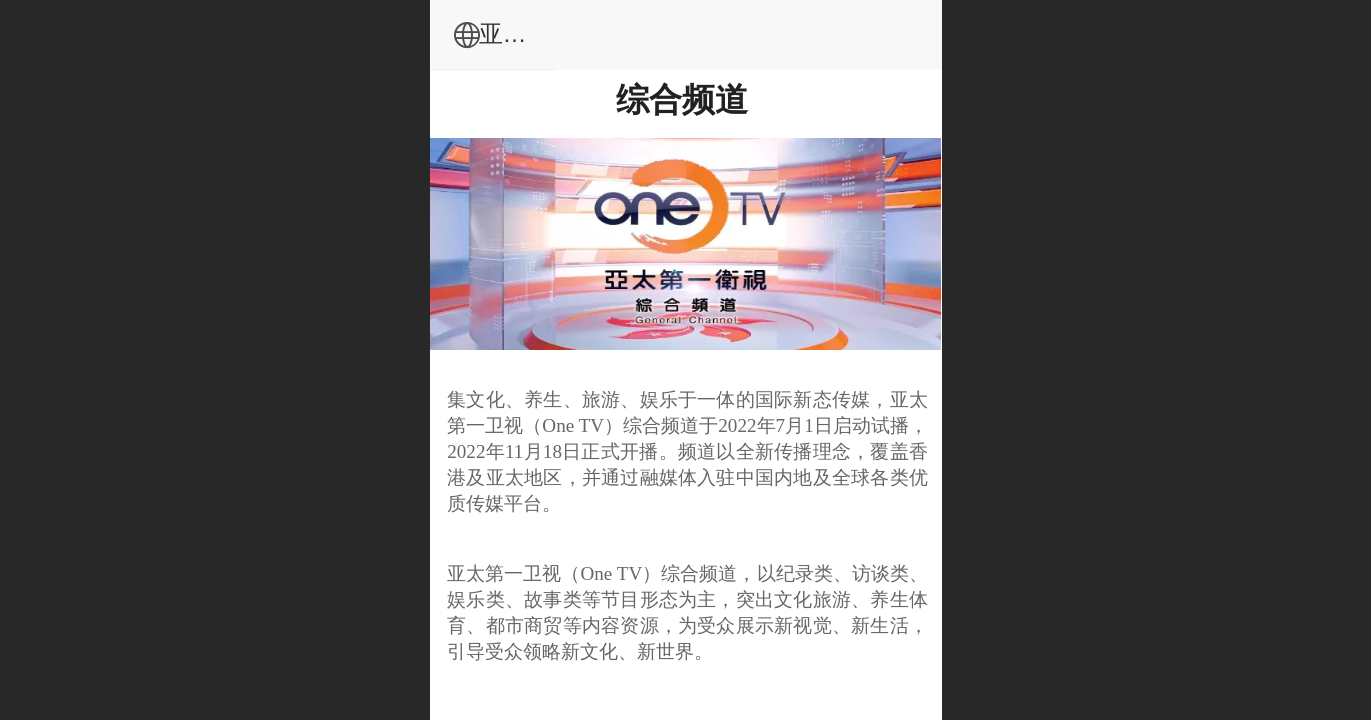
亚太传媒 (730, 33)
